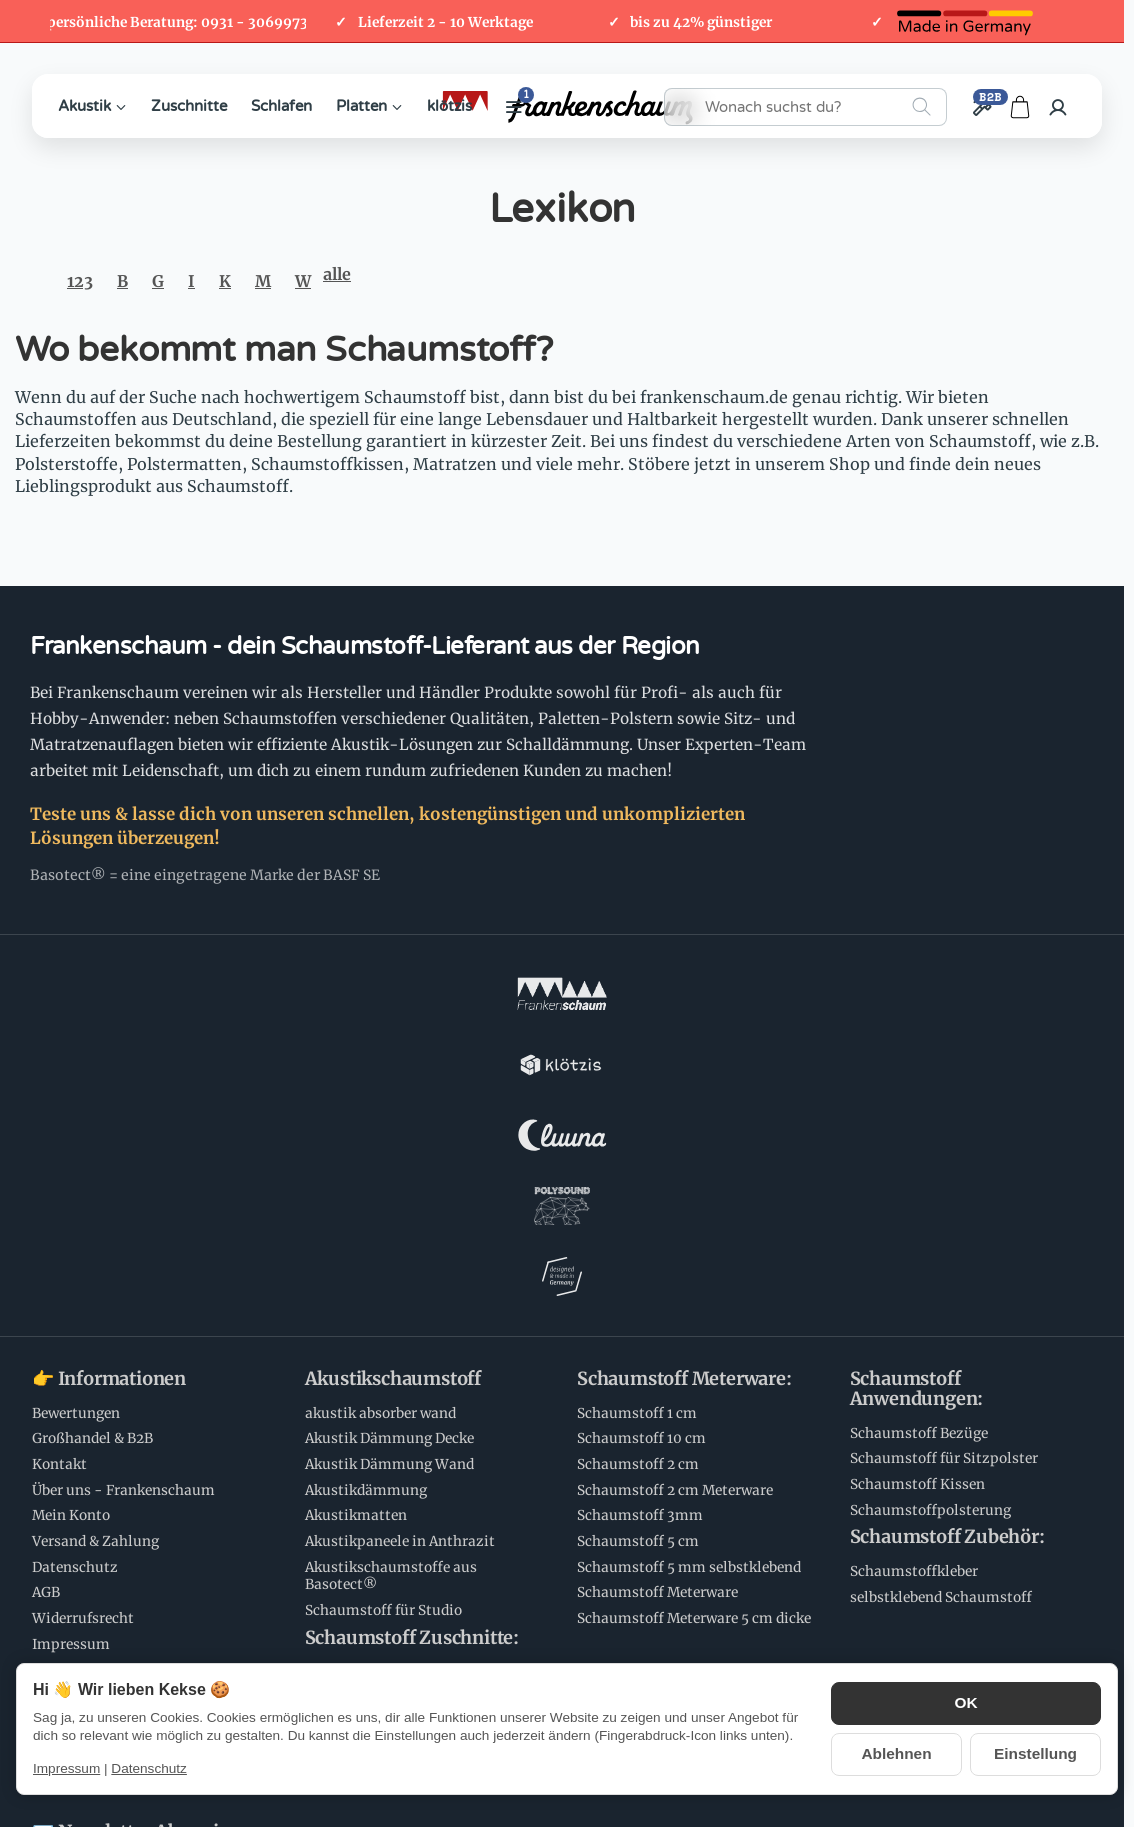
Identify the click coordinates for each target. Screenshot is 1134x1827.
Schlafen (281, 106)
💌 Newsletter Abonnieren (145, 1561)
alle (337, 274)
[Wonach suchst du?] (805, 107)
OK (966, 1704)
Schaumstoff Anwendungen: (917, 1118)
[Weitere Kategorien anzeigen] (514, 107)
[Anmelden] (1058, 107)
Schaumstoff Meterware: (684, 1108)
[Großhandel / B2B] (981, 107)
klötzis (449, 106)
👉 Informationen (109, 1108)
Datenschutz (149, 1768)
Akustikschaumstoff (393, 1108)
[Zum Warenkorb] (1020, 107)
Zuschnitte (189, 106)
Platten (369, 106)
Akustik (92, 106)
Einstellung (1035, 1752)
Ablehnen (897, 1752)
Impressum (66, 1768)
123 (80, 281)
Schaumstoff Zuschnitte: (412, 1367)
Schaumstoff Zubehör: (947, 1266)
